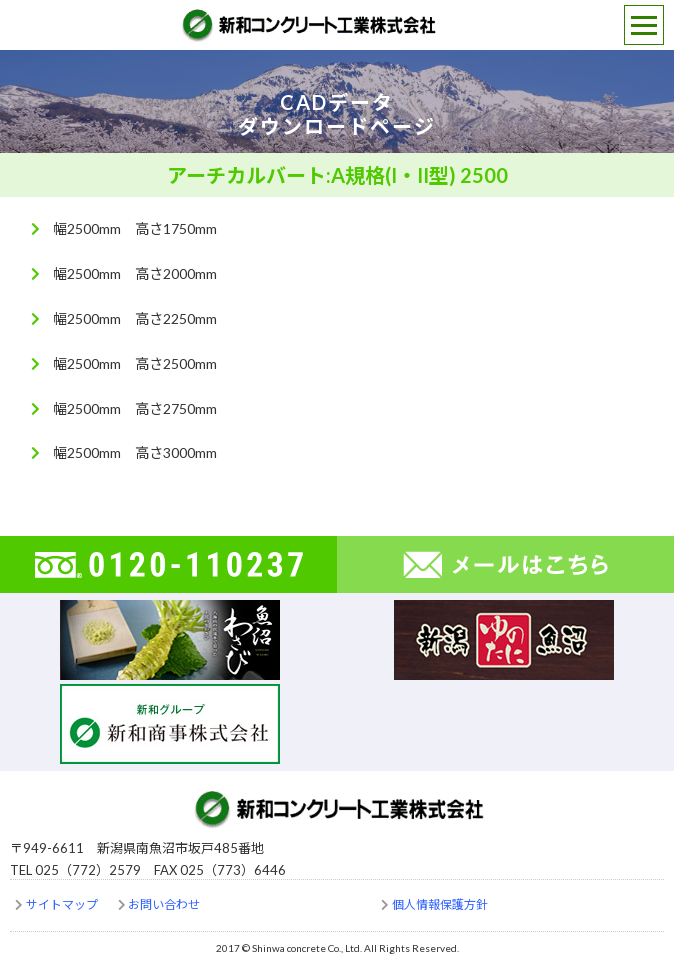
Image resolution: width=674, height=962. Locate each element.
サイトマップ (62, 904)
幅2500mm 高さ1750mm (135, 228)
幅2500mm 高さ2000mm (135, 273)
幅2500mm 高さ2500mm (135, 363)
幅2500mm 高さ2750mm (135, 408)
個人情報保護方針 (440, 904)
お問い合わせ (164, 904)
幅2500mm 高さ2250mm (135, 318)
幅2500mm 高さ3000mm (135, 452)
